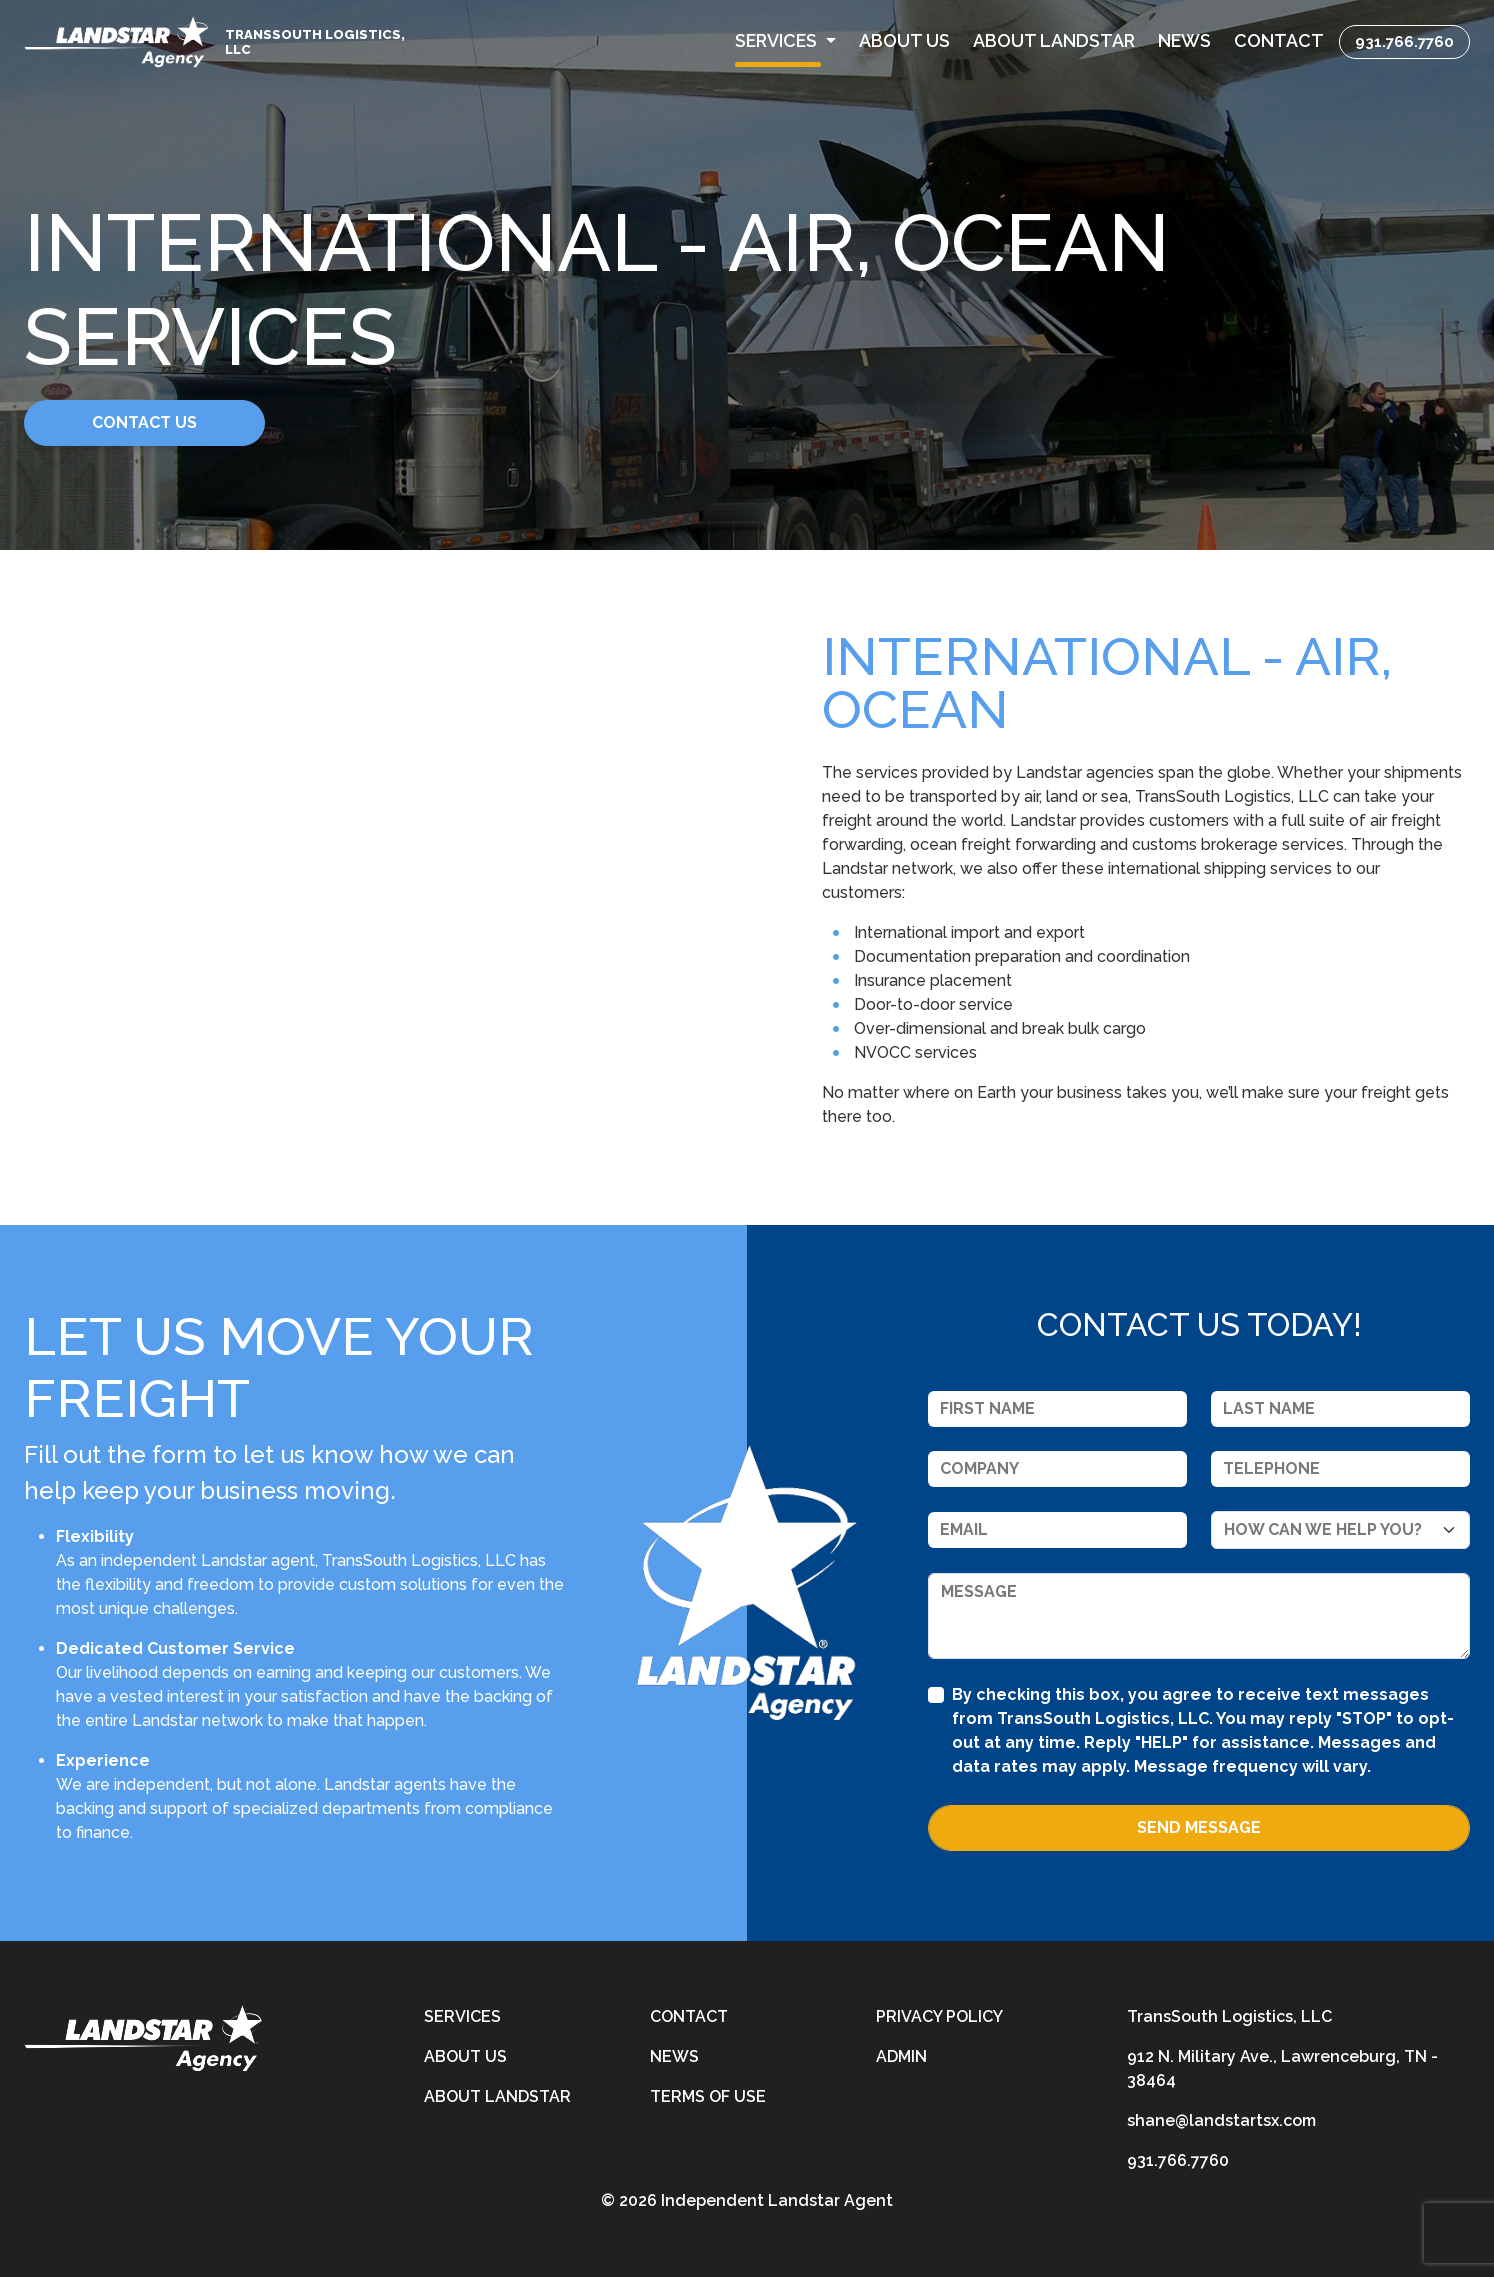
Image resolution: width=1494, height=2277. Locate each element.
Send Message (1199, 1827)
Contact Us (177, 422)
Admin (901, 2056)
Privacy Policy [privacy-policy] (939, 2016)
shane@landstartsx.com (1221, 2120)
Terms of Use (708, 2096)
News (674, 2056)
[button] (786, 41)
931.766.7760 (1404, 41)
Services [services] (462, 2016)
